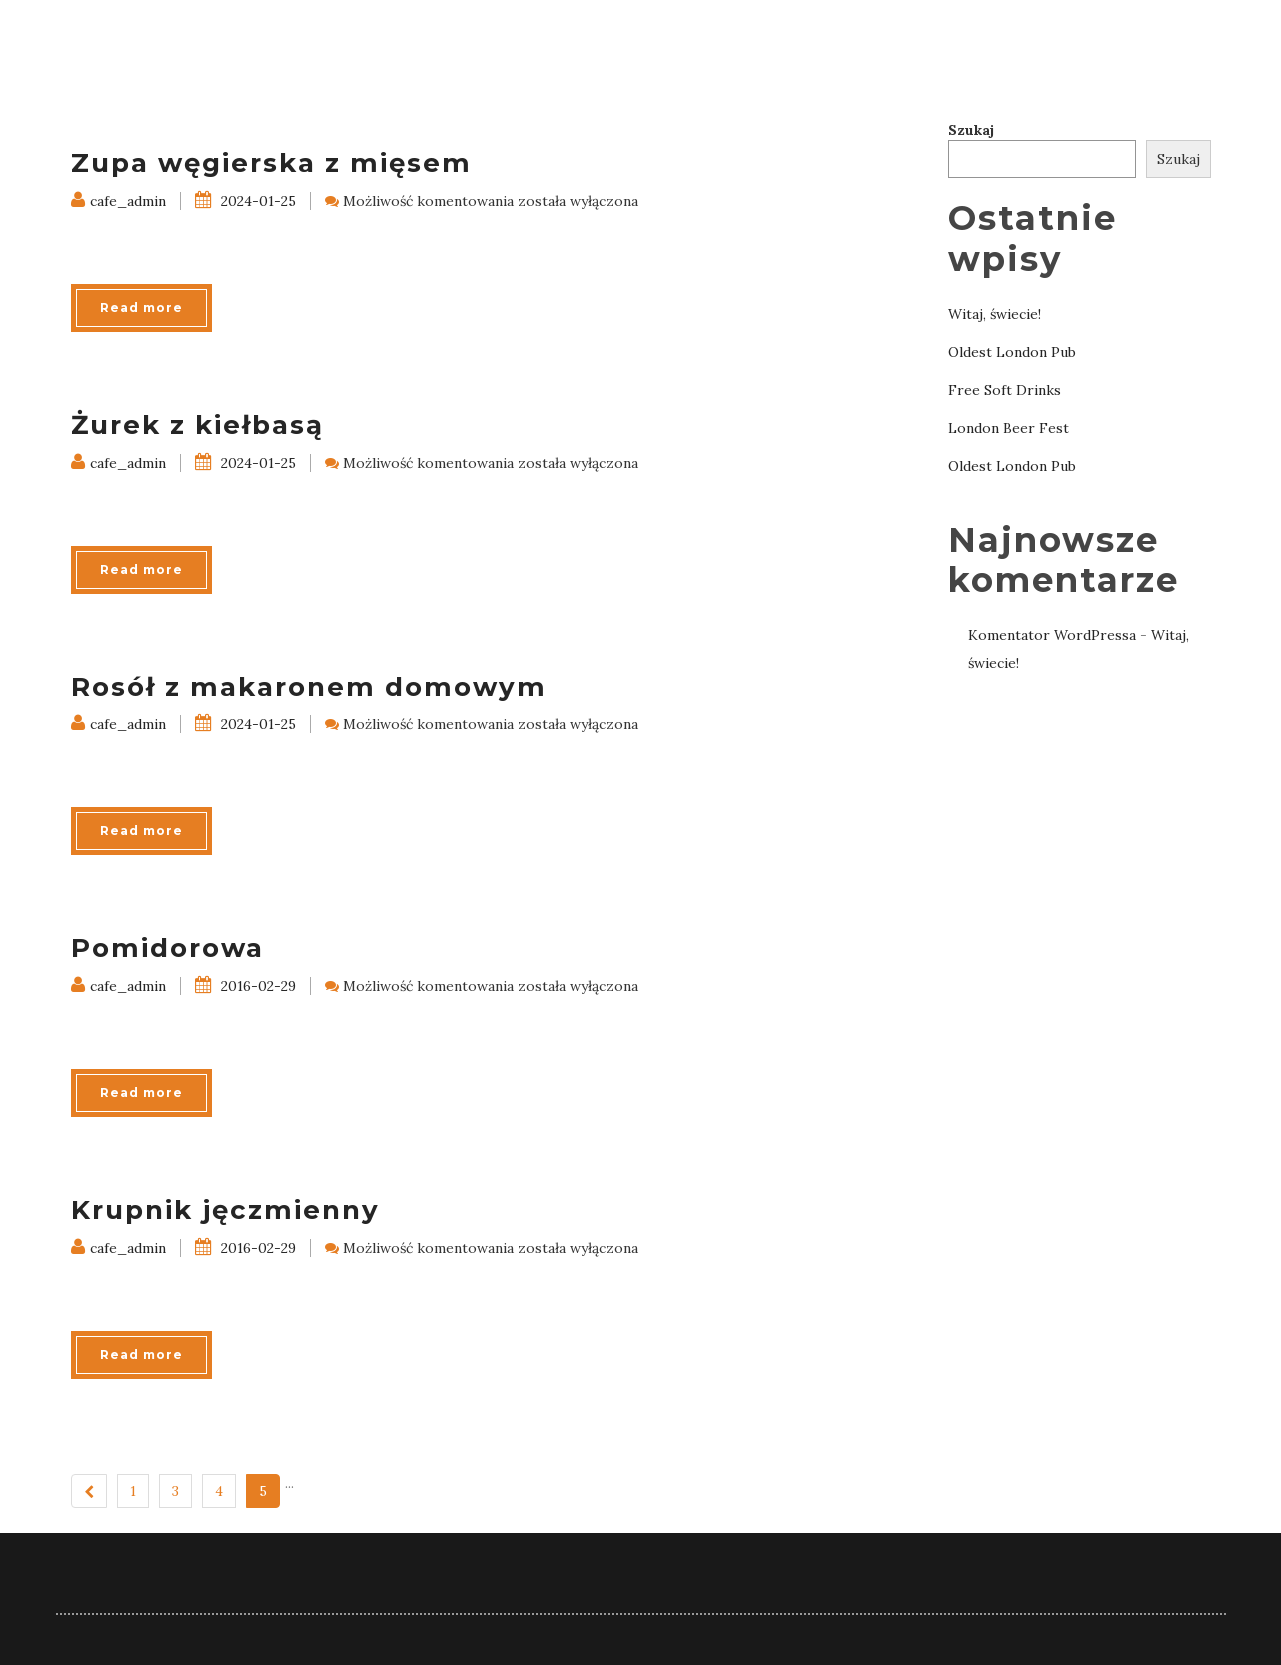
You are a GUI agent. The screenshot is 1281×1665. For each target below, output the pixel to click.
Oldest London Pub (1012, 352)
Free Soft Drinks (1004, 390)
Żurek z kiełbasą (197, 425)
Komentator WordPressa (1052, 635)
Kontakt (1172, 39)
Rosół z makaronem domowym (309, 687)
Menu (981, 39)
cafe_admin (118, 201)
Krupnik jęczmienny (225, 1210)
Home (905, 39)
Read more (141, 307)
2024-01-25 (245, 201)
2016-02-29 (245, 986)
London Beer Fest (1008, 428)
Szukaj (971, 130)
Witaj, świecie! (994, 314)
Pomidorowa (167, 948)
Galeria (1068, 39)
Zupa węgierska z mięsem (271, 163)
